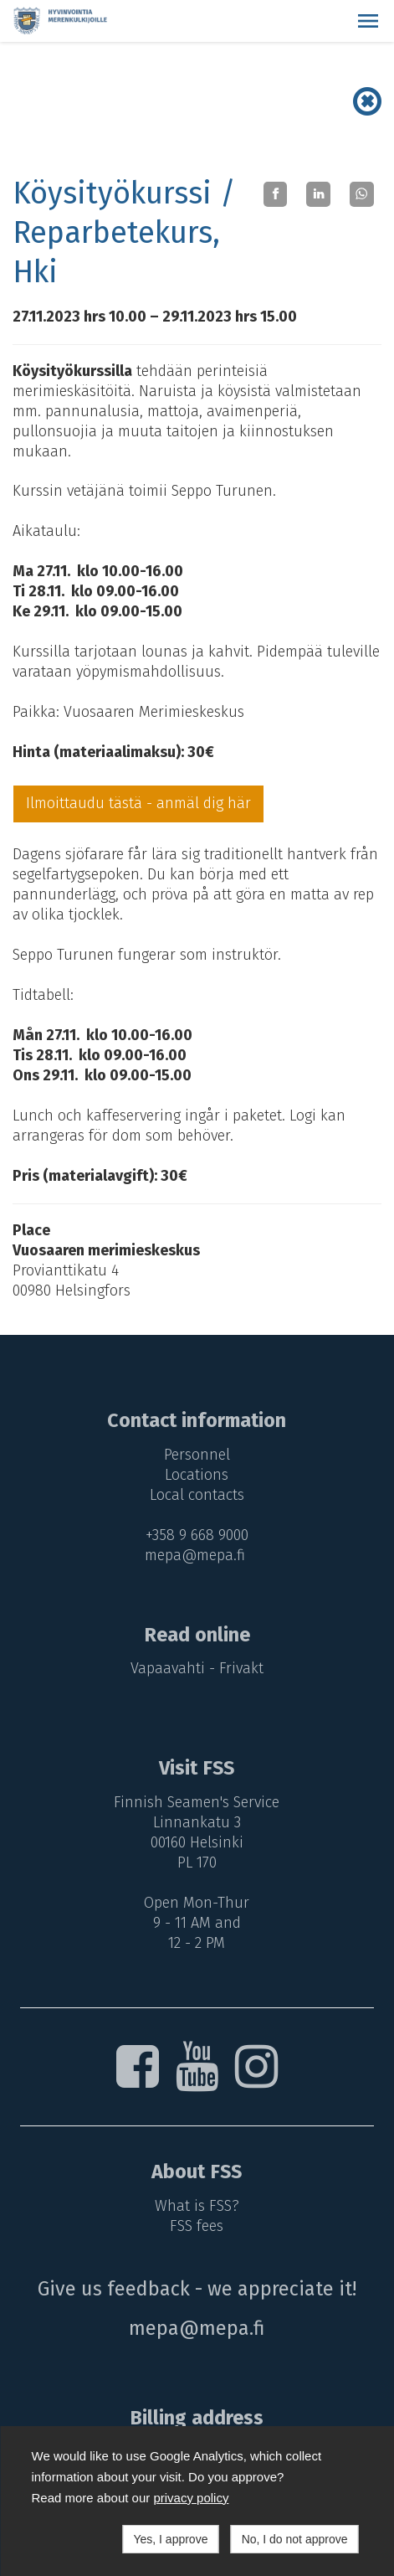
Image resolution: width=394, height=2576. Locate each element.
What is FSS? (197, 2206)
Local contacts (197, 1495)
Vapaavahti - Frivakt (197, 1668)
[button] (368, 21)
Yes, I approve (170, 2539)
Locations (196, 1475)
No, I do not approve (295, 2539)
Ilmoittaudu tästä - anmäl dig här (138, 803)
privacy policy (190, 2498)
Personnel (197, 1454)
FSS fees (196, 2226)
